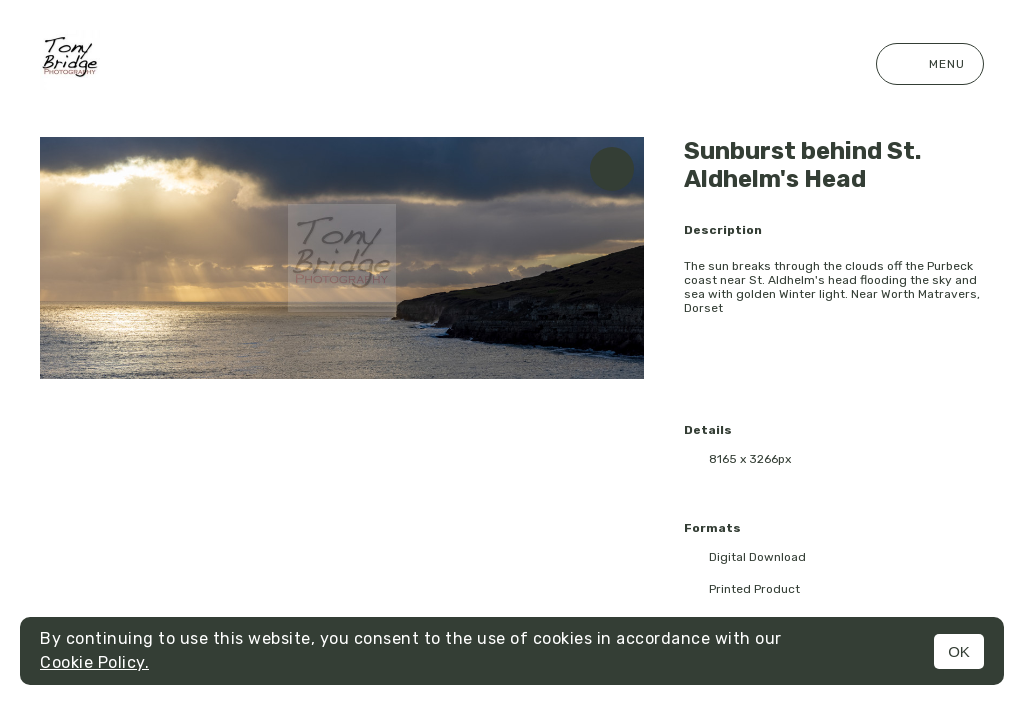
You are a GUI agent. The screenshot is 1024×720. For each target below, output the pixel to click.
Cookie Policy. (94, 662)
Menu (930, 64)
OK (959, 651)
